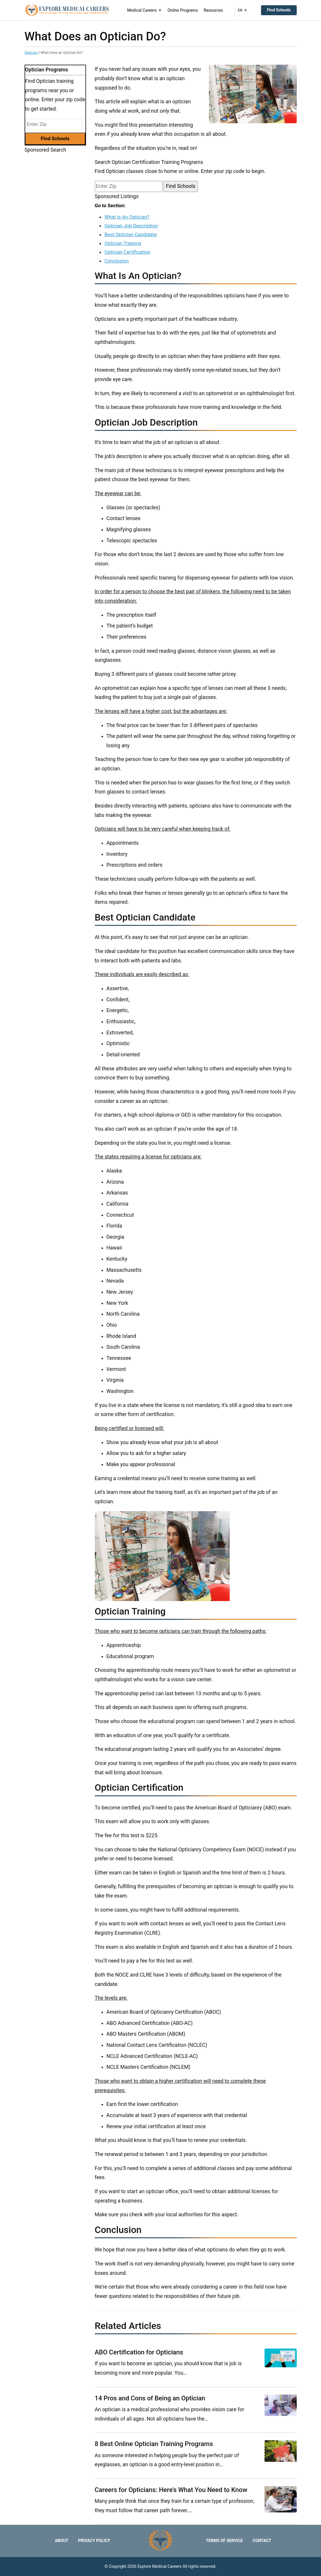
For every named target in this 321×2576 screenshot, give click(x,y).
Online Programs (182, 10)
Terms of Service (224, 2540)
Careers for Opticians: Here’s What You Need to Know (171, 2489)
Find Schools (279, 10)
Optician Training (122, 243)
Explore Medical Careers (160, 2566)
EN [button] (242, 10)
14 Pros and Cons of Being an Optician (150, 2398)
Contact (262, 2540)
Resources (213, 10)
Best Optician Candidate (130, 234)
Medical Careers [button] (144, 10)
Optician (31, 53)
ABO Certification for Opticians (139, 2352)
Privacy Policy (94, 2540)
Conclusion (116, 261)
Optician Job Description (131, 226)
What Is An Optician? (127, 217)
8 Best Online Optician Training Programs (154, 2444)
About (61, 2540)
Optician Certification (127, 252)
